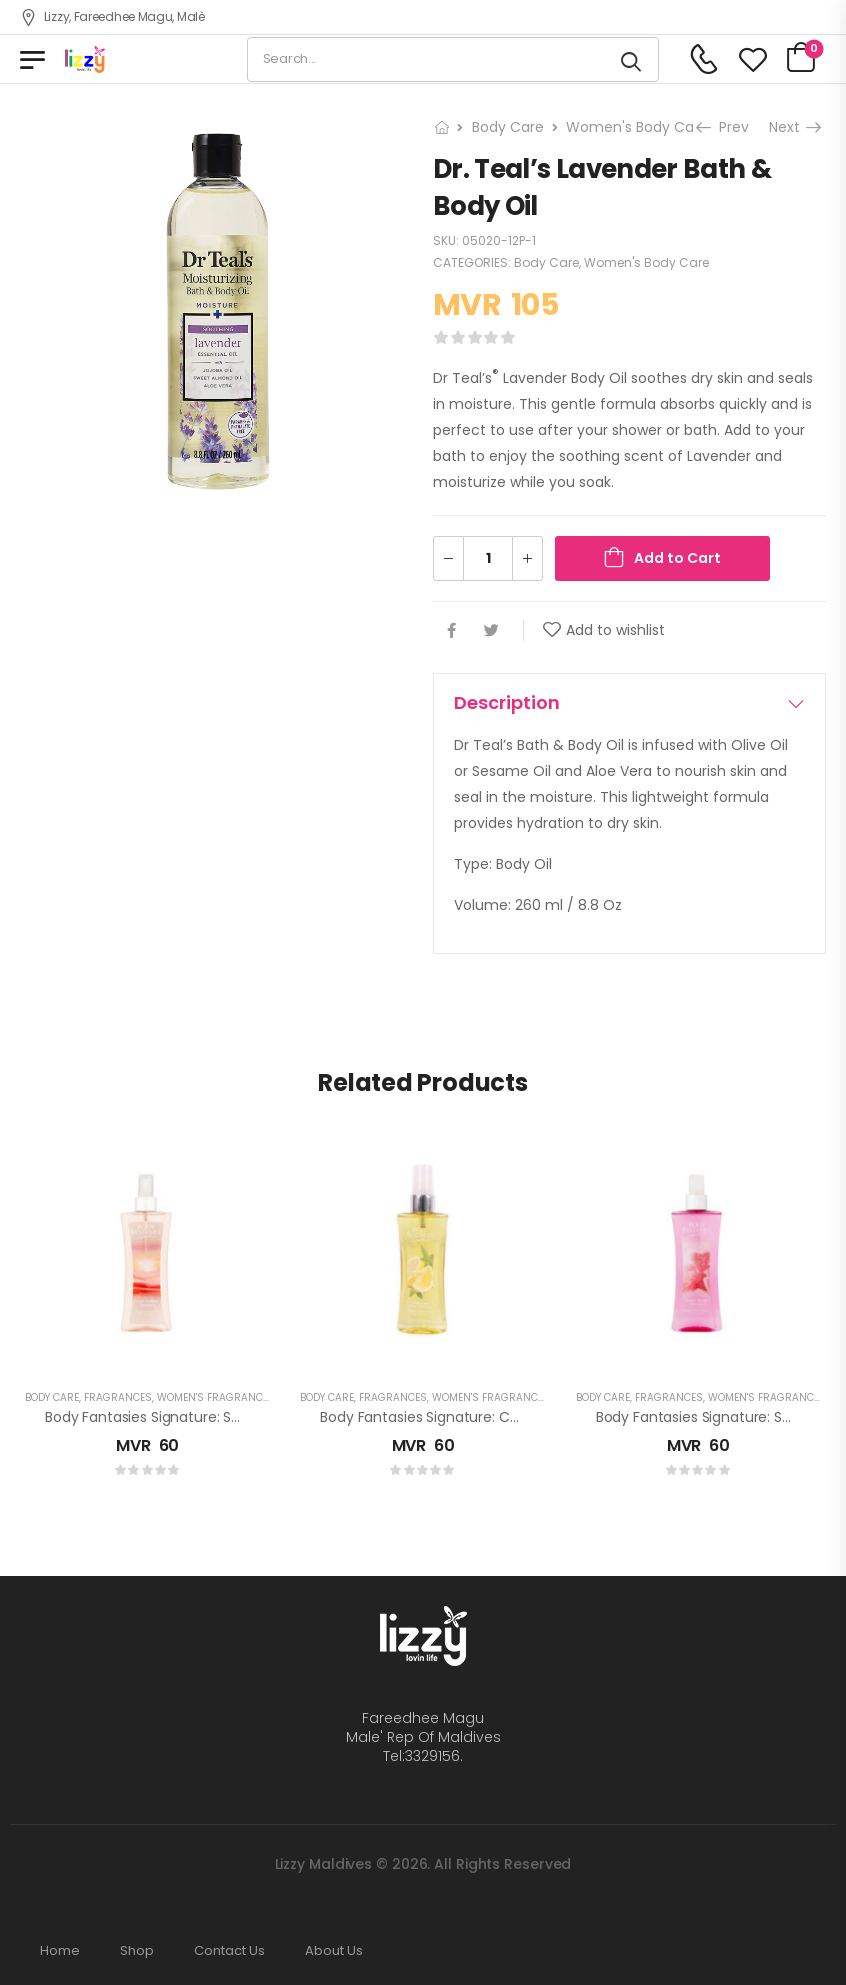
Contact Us (229, 1950)
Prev (724, 127)
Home (60, 1950)
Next (794, 127)
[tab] (629, 703)
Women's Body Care (637, 127)
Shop (137, 1950)
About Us (334, 1950)
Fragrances (118, 1397)
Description (629, 702)
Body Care (508, 127)
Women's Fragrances (216, 1397)
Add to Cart (677, 558)
